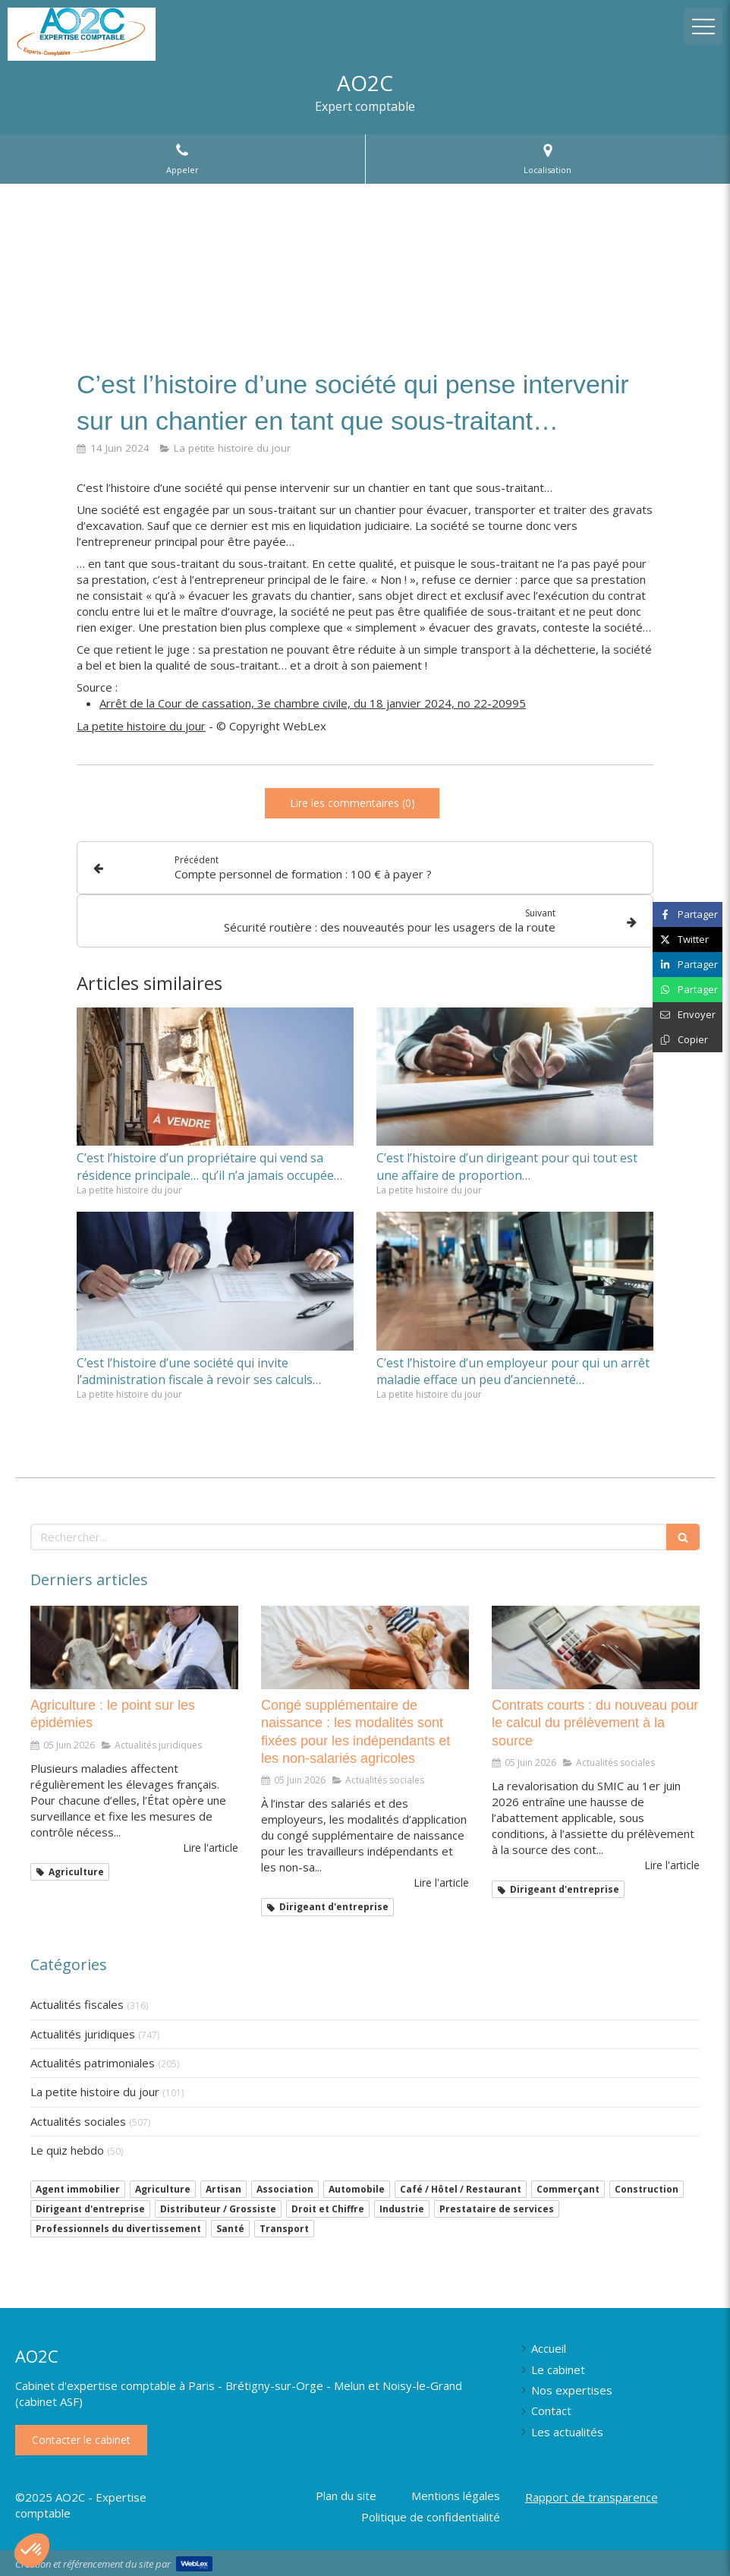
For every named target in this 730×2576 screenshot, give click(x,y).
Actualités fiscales (77, 2004)
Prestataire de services (496, 2208)
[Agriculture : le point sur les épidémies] (134, 1647)
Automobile (357, 2189)
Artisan (223, 2189)
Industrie (401, 2208)
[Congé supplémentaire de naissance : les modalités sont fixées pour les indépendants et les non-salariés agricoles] (365, 1647)
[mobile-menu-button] (703, 27)
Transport (284, 2228)
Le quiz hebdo (67, 2150)
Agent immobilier (78, 2189)
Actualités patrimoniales (92, 2062)
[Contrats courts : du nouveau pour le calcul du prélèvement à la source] (596, 1647)
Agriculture (162, 2189)
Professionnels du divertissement (118, 2228)
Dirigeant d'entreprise (90, 2208)
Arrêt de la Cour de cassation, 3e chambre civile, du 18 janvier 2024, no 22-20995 (312, 703)
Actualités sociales (78, 2121)
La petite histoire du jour (141, 725)
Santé (230, 2228)
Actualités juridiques (82, 2034)
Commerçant (567, 2189)
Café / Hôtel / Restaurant (460, 2189)
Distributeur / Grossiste (218, 2208)
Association (284, 2189)
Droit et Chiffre (327, 2208)
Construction (646, 2189)
